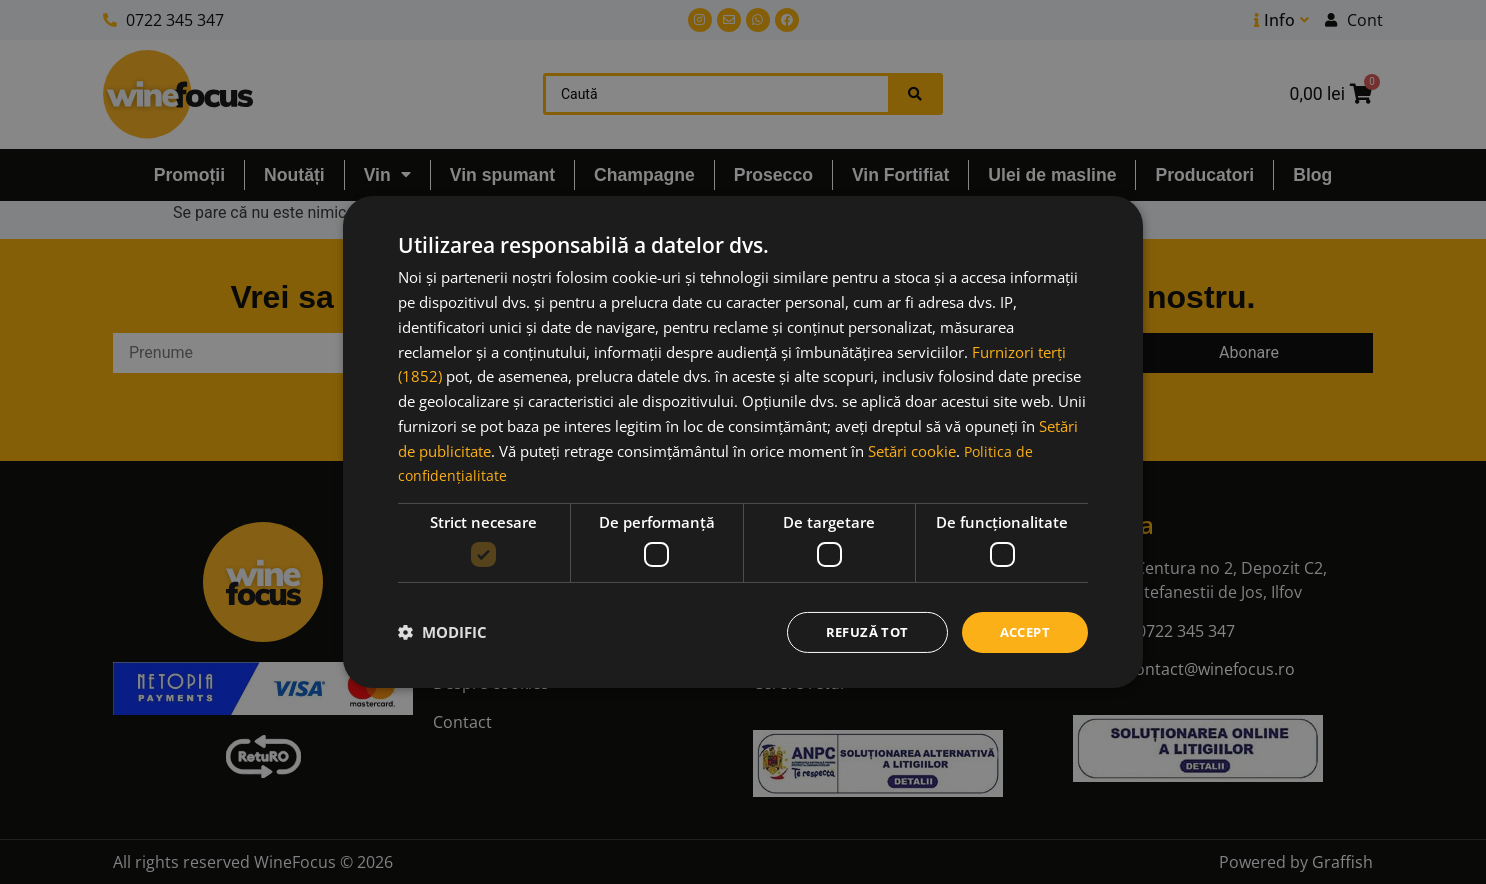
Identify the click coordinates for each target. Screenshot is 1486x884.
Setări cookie (912, 449)
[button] (442, 632)
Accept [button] (1022, 631)
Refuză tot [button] (859, 631)
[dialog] (743, 441)
